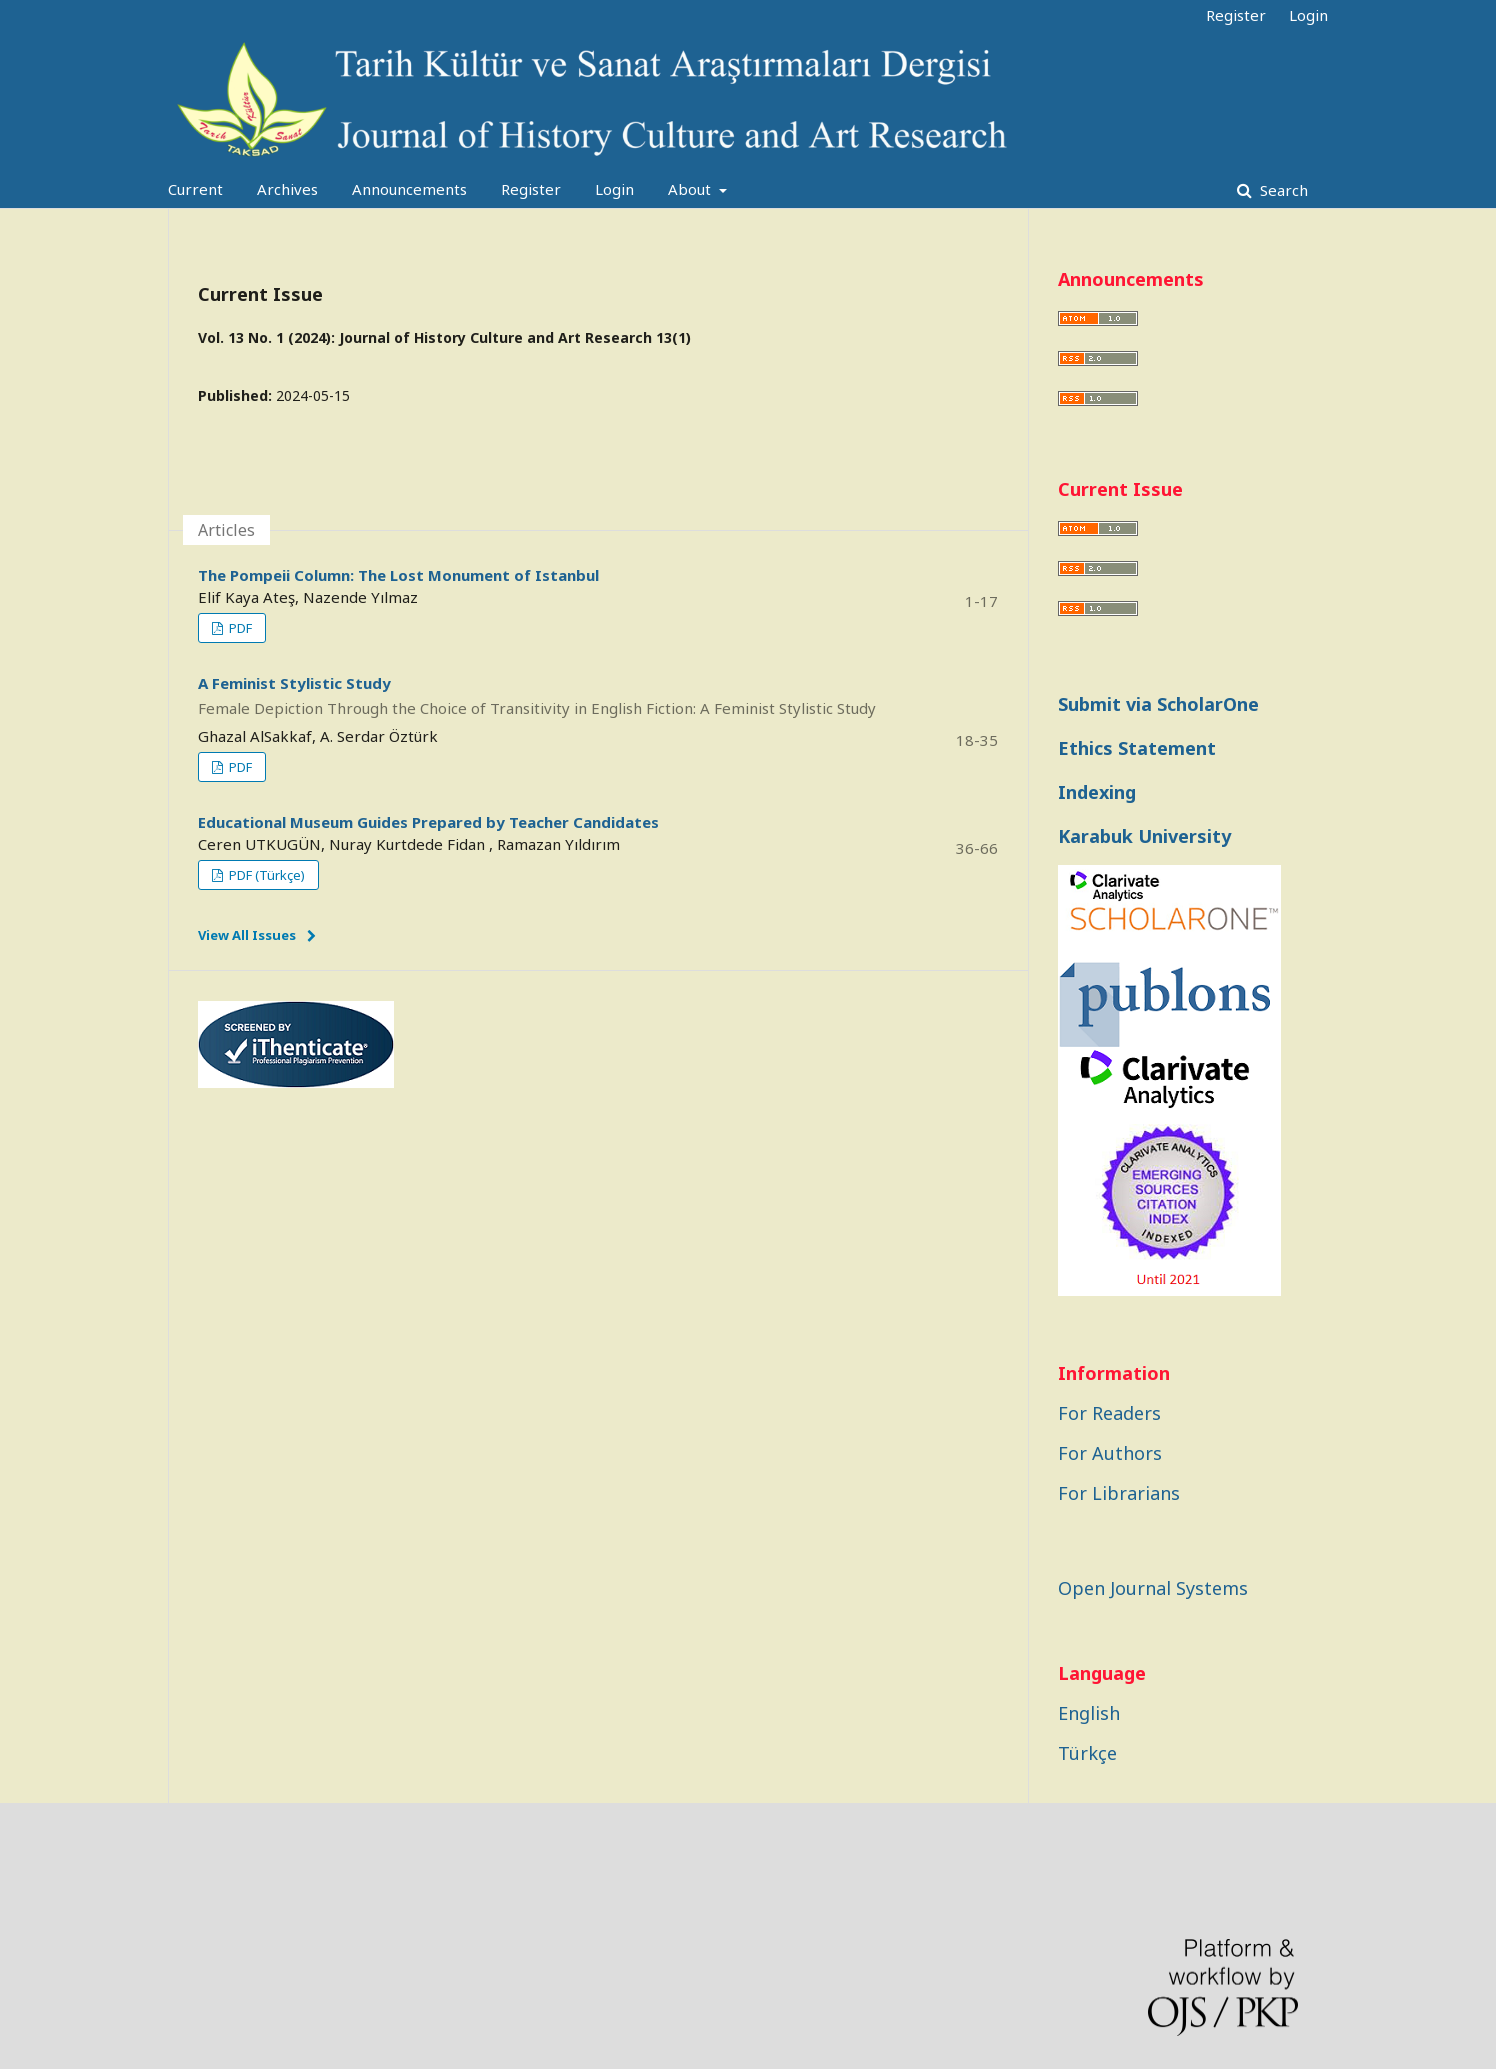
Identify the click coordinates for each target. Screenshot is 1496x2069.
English (1089, 1713)
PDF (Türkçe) (265, 875)
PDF (239, 628)
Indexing (1097, 792)
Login (614, 189)
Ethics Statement (1137, 748)
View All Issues (247, 935)
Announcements (409, 189)
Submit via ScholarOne (1158, 704)
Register (531, 189)
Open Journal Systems (1153, 1588)
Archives (287, 189)
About (691, 189)
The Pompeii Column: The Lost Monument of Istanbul (398, 575)
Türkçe (1087, 1753)
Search (1282, 190)
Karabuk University (1144, 836)
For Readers (1109, 1413)
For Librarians (1119, 1493)
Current (195, 189)
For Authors (1110, 1453)
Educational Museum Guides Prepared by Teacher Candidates (428, 822)
